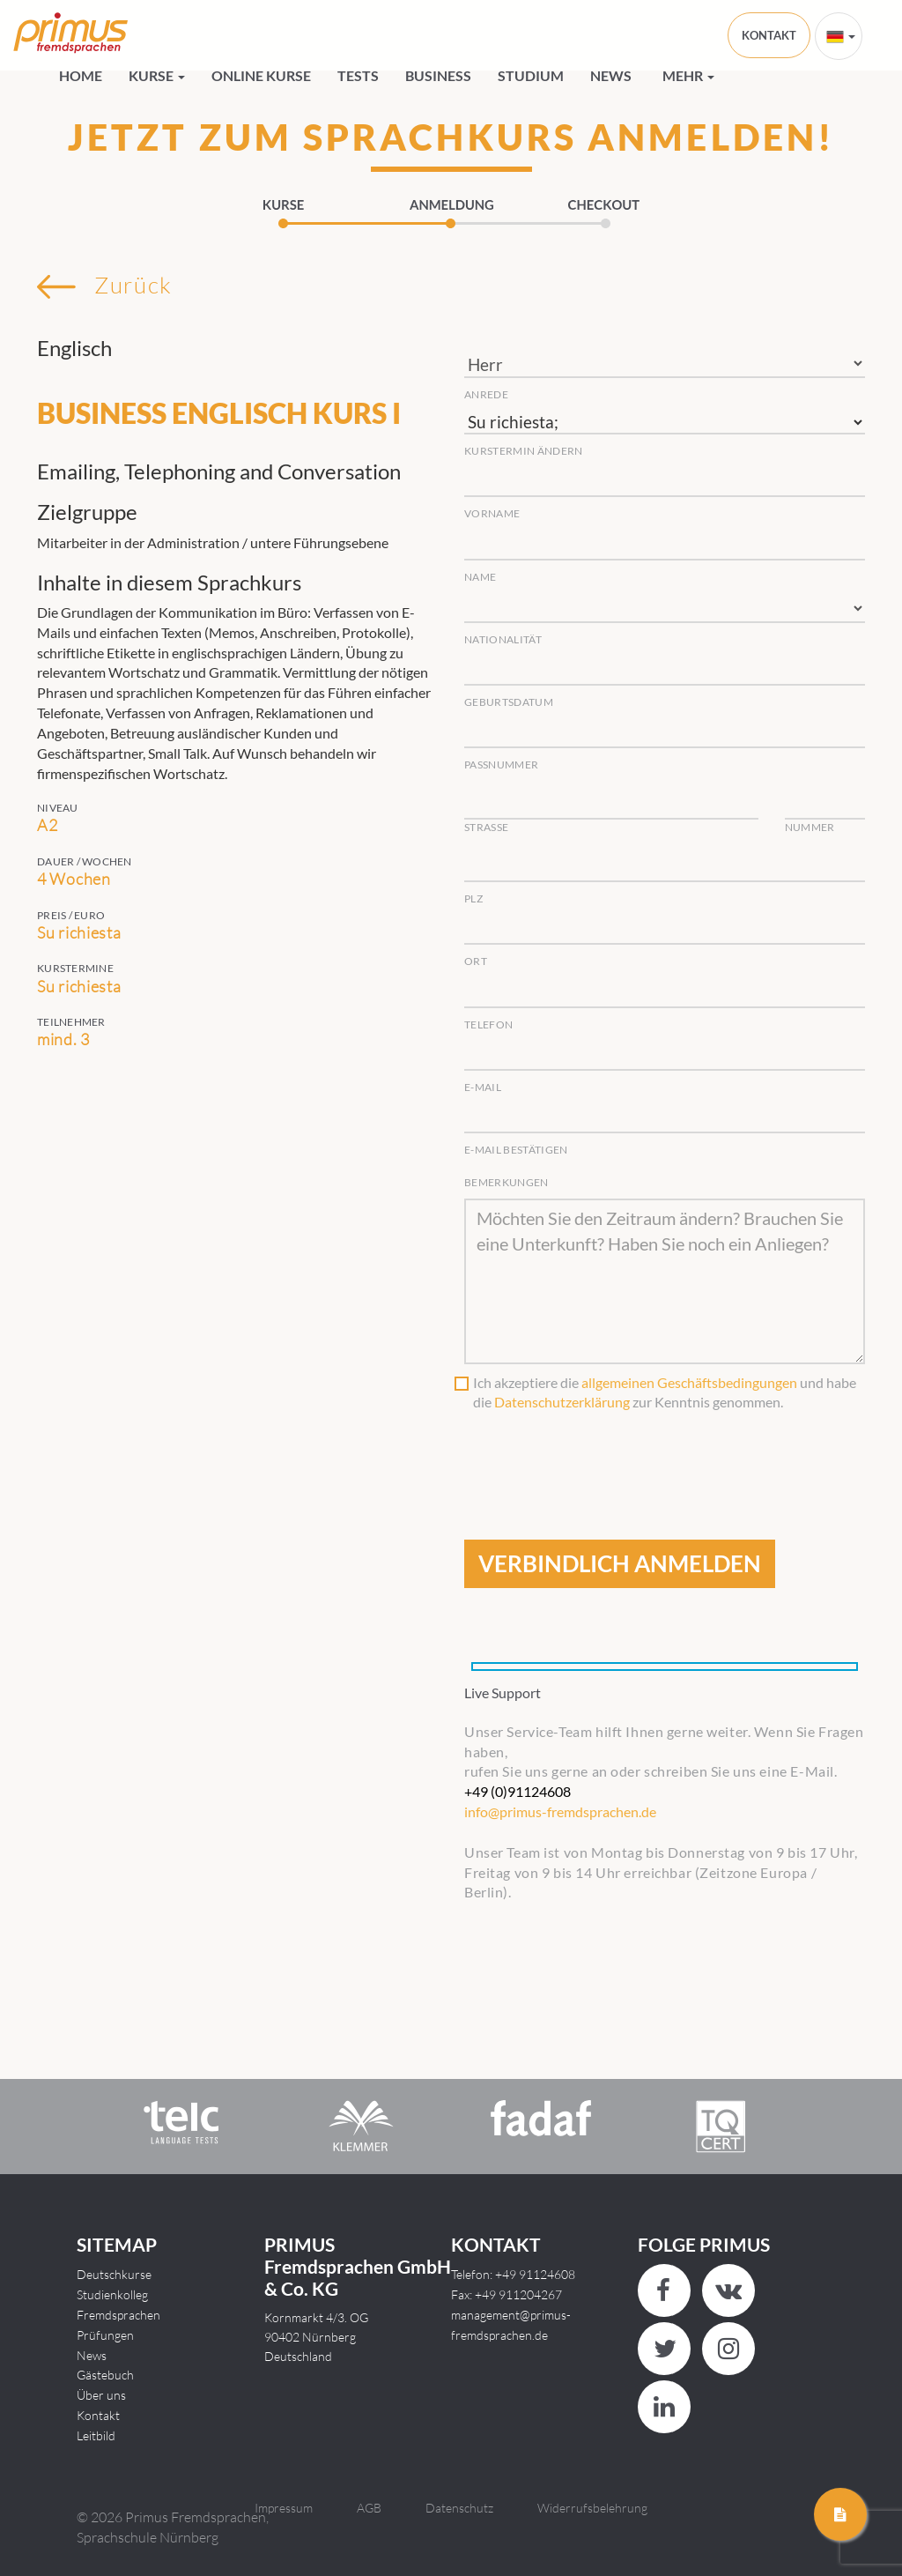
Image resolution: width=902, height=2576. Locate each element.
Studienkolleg (112, 2294)
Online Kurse (261, 75)
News (611, 75)
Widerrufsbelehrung (592, 2507)
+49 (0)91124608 (517, 1791)
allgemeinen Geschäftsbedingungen (689, 1382)
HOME (80, 75)
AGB (369, 2507)
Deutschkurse (114, 2274)
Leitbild (96, 2435)
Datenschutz (459, 2507)
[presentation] (598, 1456)
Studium (531, 75)
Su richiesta (664, 422)
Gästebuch (105, 2374)
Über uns (101, 2394)
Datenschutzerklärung (562, 1401)
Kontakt (98, 2415)
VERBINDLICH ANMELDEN (619, 1563)
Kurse (157, 75)
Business (438, 75)
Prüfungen (105, 2334)
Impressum (284, 2507)
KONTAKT (769, 35)
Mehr (688, 75)
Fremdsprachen (118, 2314)
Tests (358, 75)
